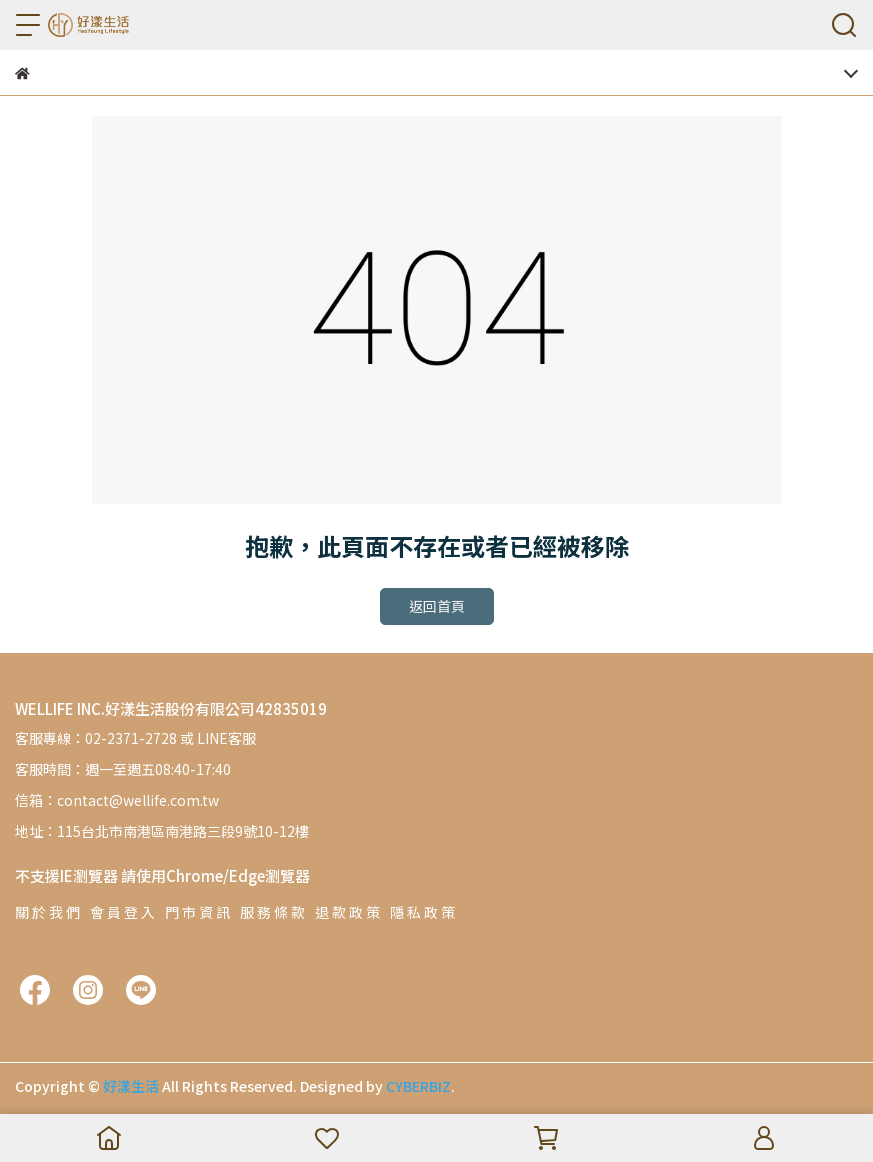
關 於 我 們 (47, 912)
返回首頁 (437, 606)
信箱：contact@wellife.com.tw (117, 800)
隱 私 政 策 (422, 912)
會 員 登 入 (122, 912)
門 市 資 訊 (197, 912)
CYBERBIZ (418, 1086)
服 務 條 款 (272, 912)
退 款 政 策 (347, 912)
